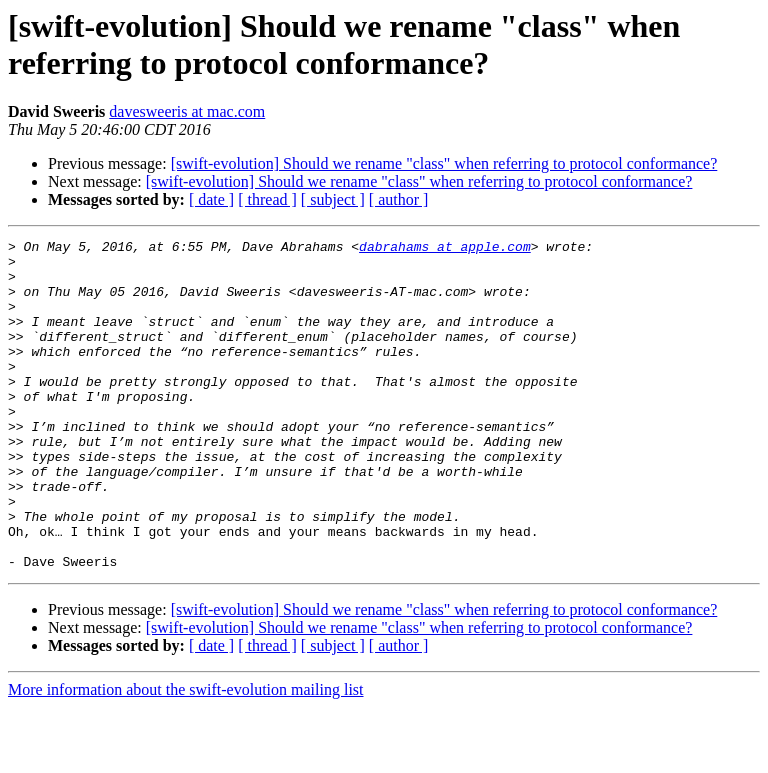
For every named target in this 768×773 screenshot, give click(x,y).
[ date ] (211, 199)
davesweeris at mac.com (187, 111)
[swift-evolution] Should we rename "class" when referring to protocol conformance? (444, 163)
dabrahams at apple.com (445, 249)
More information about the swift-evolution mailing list (186, 755)
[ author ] (399, 199)
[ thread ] (267, 199)
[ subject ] (333, 199)
